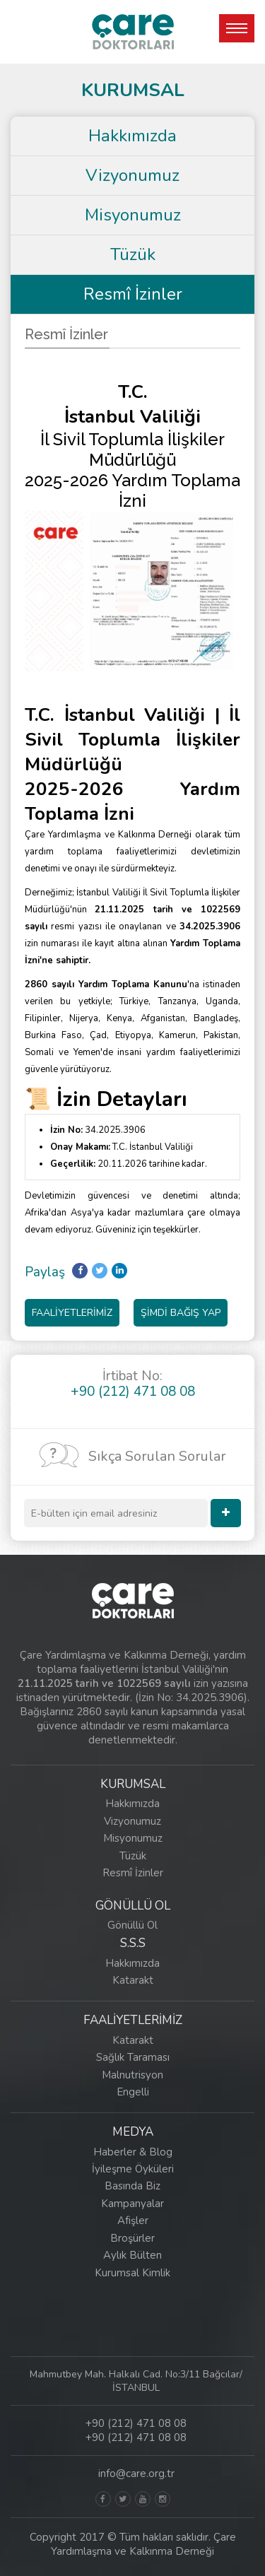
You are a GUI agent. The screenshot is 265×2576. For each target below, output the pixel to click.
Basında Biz (132, 2186)
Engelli (133, 2092)
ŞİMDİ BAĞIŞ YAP (180, 1312)
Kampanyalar (132, 2203)
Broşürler (132, 2238)
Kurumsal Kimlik (132, 2273)
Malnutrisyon (132, 2075)
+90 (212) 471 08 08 (136, 2423)
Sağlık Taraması (133, 2057)
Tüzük (132, 254)
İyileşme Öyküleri (133, 2169)
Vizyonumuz (132, 175)
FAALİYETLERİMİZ (72, 1312)
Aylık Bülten (132, 2255)
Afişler (132, 2220)
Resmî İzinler (132, 294)
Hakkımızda (132, 135)
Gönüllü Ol (132, 1925)
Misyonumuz (133, 215)
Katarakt (132, 1980)
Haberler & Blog (132, 2152)
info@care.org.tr (136, 2473)
